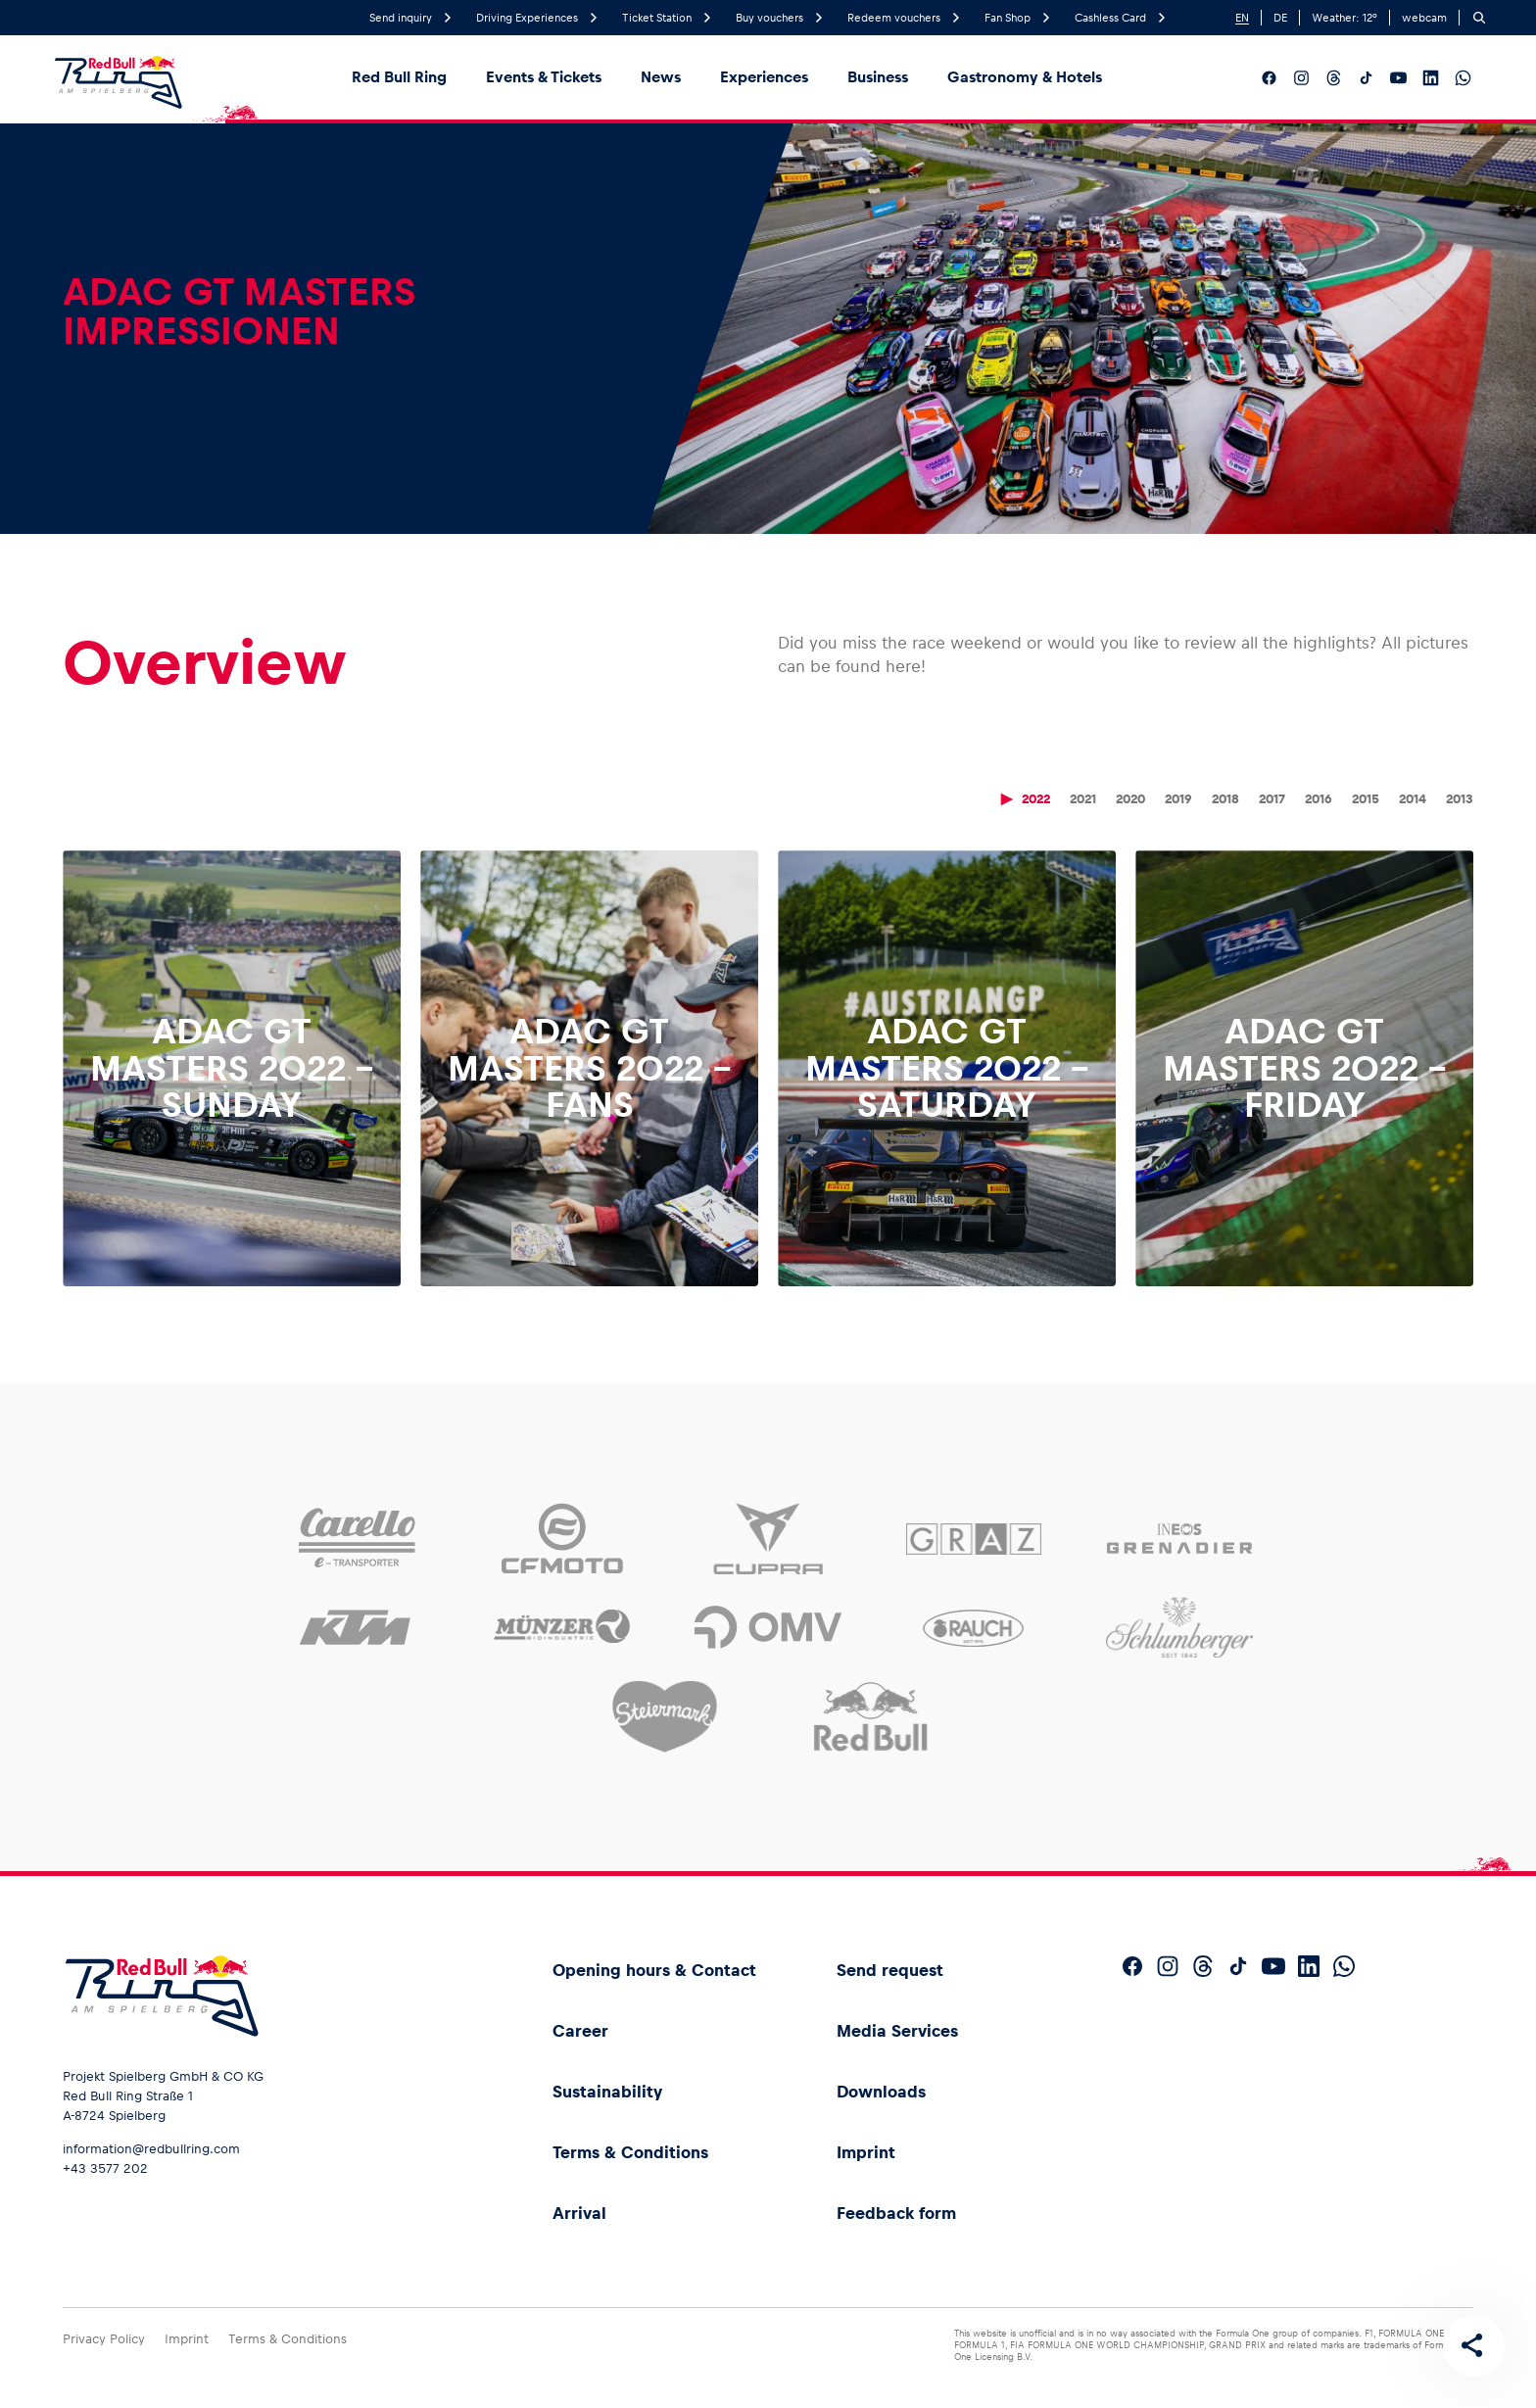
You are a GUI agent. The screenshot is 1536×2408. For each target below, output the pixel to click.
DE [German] (1280, 18)
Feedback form (896, 2213)
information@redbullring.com (151, 2149)
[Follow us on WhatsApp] (1463, 78)
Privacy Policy (104, 2339)
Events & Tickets (543, 77)
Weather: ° (1344, 18)
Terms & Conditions (630, 2152)
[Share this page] (1473, 2345)
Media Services (897, 2031)
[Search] (1479, 17)
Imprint (866, 2152)
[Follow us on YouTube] (1398, 78)
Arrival (579, 2213)
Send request (890, 1970)
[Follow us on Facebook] (1269, 78)
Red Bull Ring (399, 77)
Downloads (881, 2091)
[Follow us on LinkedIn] (1430, 78)
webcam (1424, 18)
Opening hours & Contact (654, 1970)
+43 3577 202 (105, 2168)
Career (580, 2031)
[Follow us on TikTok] (1366, 78)
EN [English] (1242, 18)
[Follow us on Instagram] (1301, 78)
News (661, 77)
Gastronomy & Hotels (1024, 77)
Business (877, 77)
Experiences (764, 77)
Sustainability (607, 2091)
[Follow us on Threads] (1333, 78)
